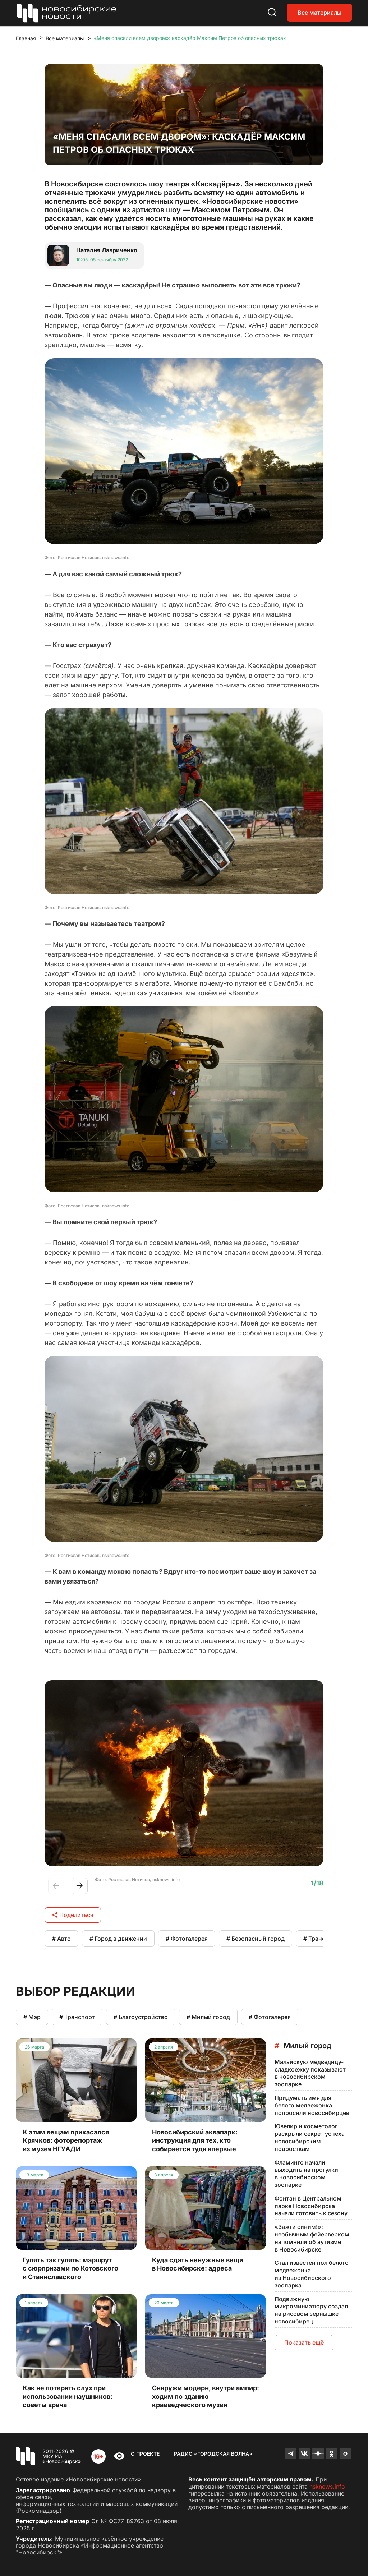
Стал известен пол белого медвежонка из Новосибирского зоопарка (312, 2274)
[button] (80, 1886)
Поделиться (72, 1914)
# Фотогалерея (187, 1938)
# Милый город (208, 2016)
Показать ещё (304, 2342)
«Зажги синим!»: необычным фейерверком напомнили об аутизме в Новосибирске (312, 2238)
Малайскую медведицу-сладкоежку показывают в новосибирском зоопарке (310, 2073)
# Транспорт (321, 1938)
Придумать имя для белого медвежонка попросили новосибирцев (312, 2105)
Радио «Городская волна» (213, 2454)
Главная (26, 38)
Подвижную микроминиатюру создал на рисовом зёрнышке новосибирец (311, 2310)
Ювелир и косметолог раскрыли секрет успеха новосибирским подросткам (310, 2137)
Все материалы (319, 12)
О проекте (145, 2454)
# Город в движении (118, 1938)
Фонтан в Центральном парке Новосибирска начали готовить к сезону (311, 2206)
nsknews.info (327, 2486)
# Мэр (32, 2016)
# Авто (61, 1938)
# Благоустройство (141, 2016)
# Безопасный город (255, 1938)
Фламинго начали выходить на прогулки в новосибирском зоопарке (306, 2173)
